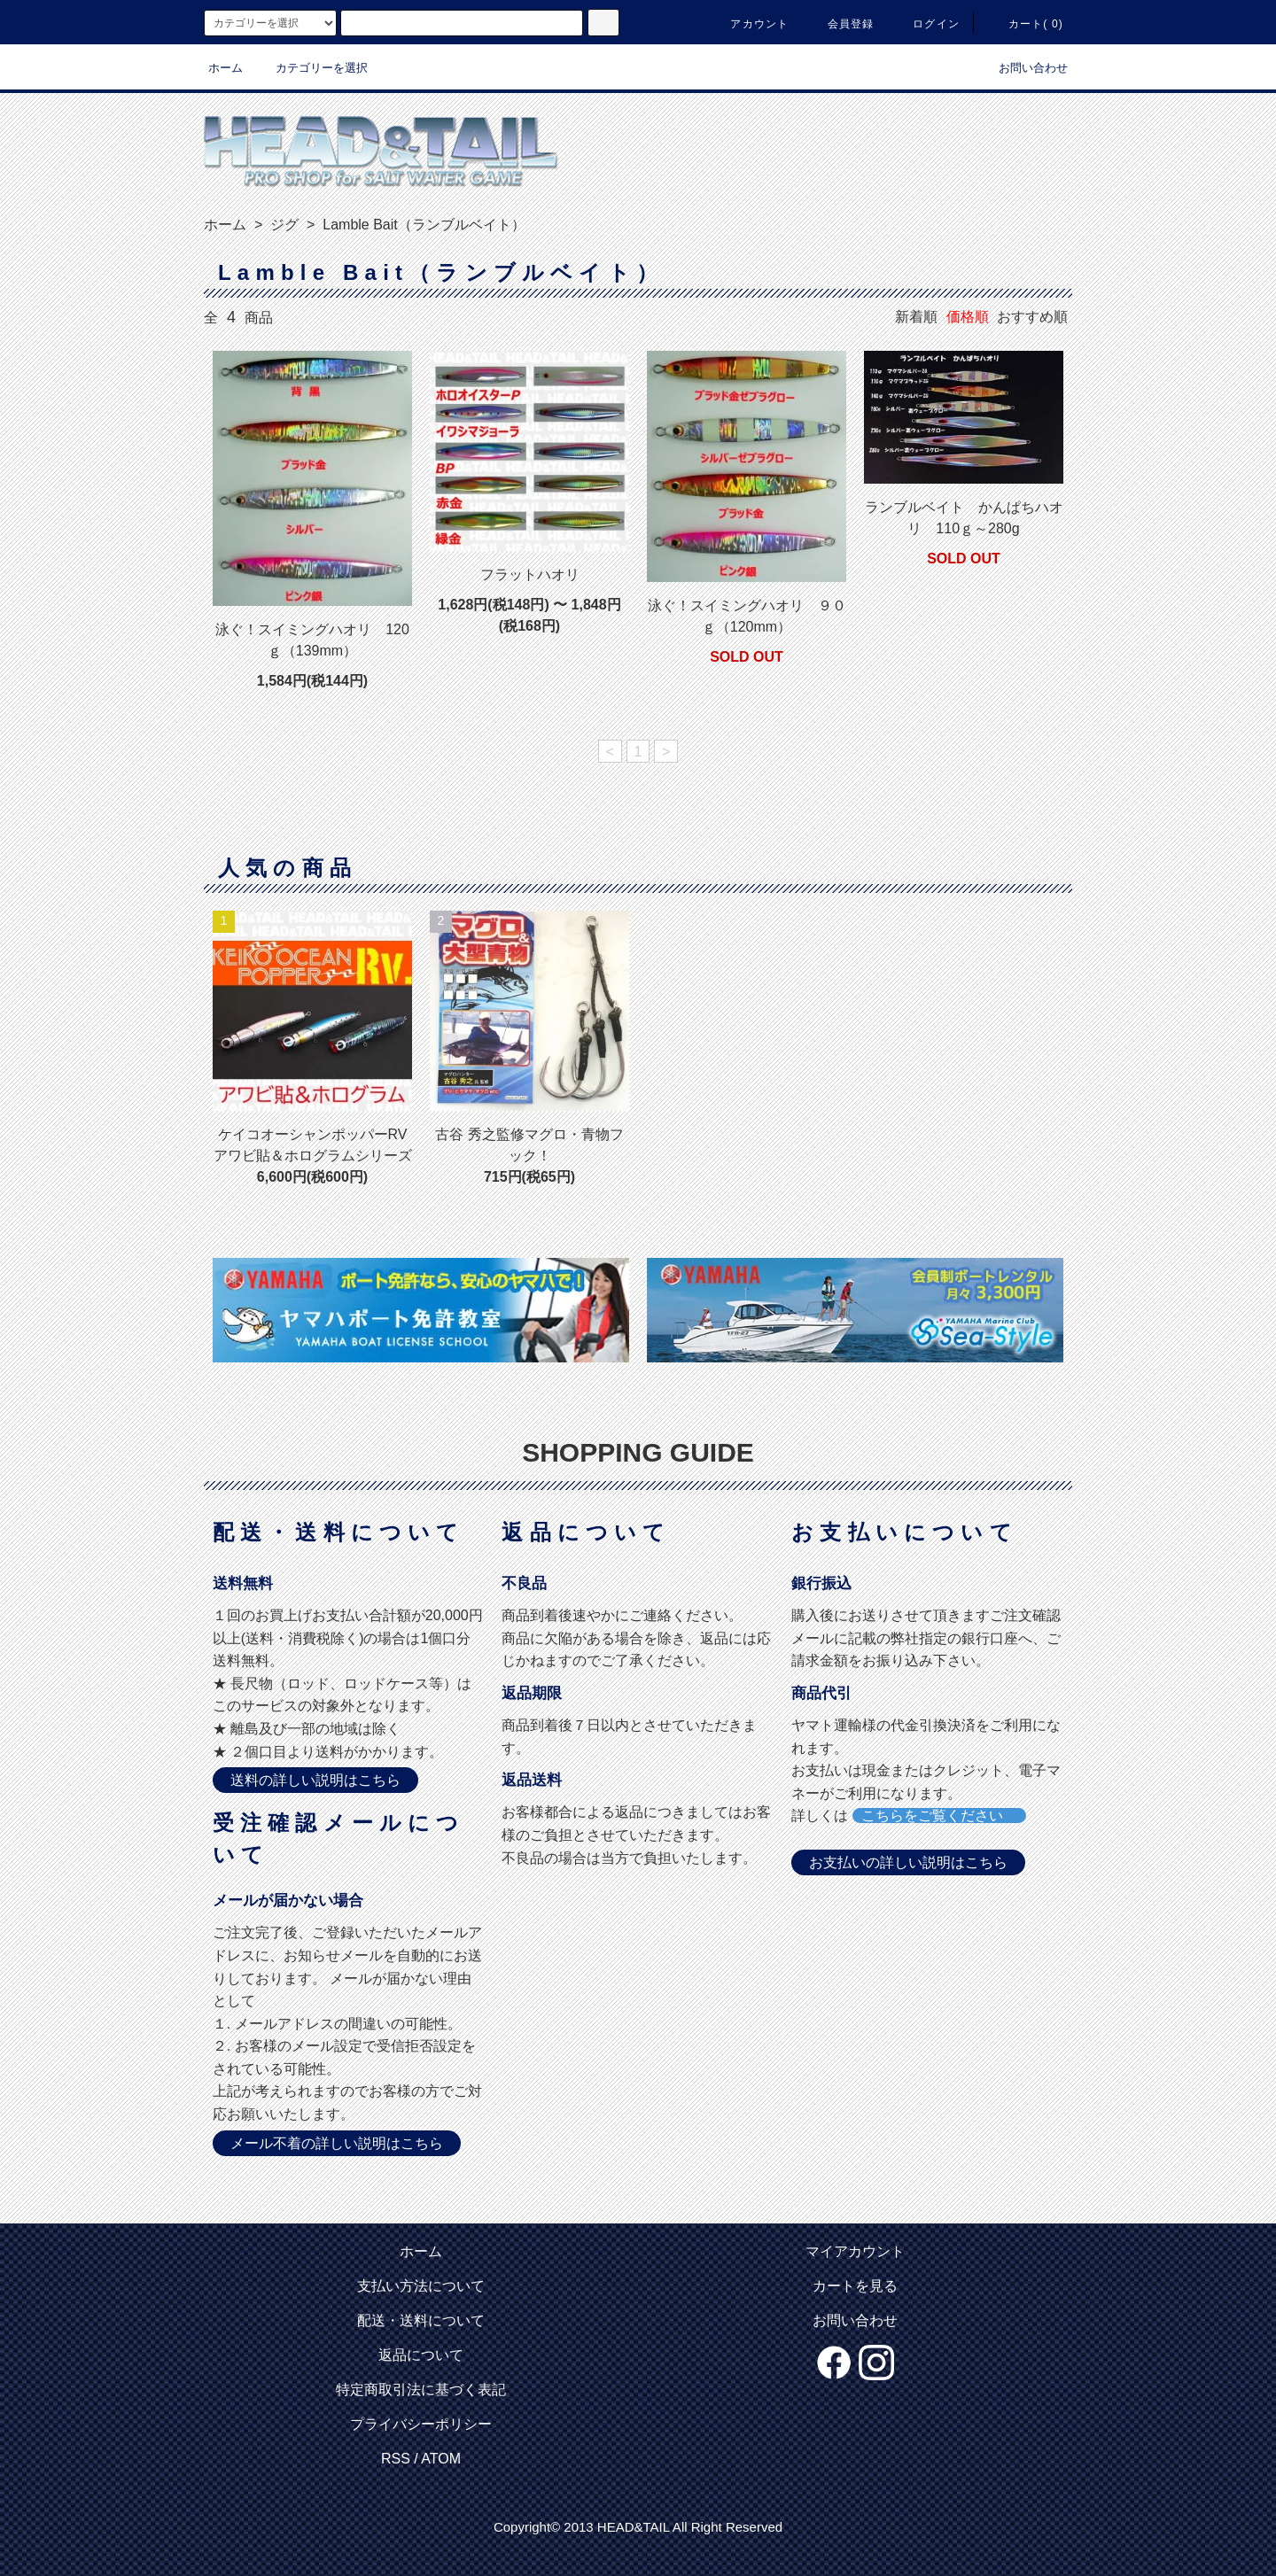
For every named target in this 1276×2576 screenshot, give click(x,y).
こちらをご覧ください (939, 1815)
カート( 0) (1025, 24)
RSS (395, 2458)
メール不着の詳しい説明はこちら (336, 2143)
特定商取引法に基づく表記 (421, 2389)
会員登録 (840, 24)
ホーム (225, 67)
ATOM (441, 2458)
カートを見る (855, 2285)
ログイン (925, 24)
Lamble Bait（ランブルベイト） (422, 224)
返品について (420, 2355)
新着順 (916, 316)
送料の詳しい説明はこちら (315, 1780)
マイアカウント (855, 2251)
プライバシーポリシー (421, 2424)
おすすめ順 (1032, 316)
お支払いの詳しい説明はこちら (908, 1862)
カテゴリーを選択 (311, 67)
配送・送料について (421, 2320)
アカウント (749, 24)
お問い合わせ (1022, 67)
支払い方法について (421, 2285)
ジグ (283, 224)
